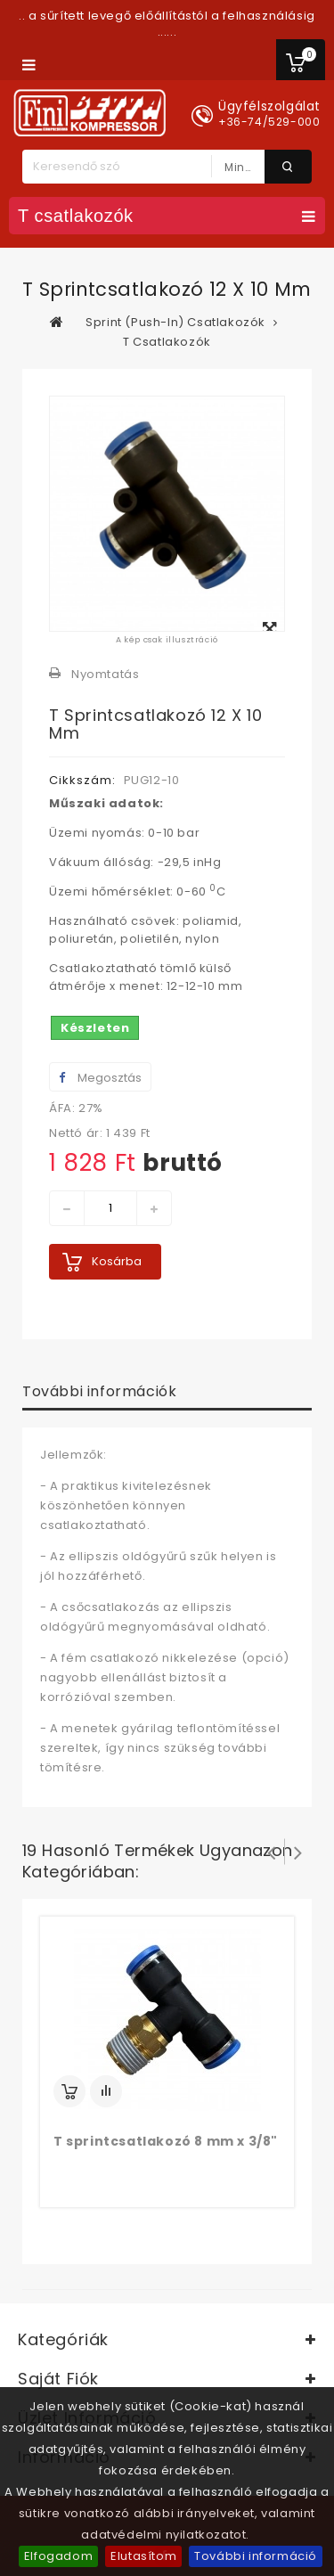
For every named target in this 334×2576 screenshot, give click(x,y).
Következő (298, 1851)
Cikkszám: (82, 780)
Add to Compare (106, 2091)
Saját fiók (58, 2378)
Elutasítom (143, 2555)
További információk (99, 1391)
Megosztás (100, 1077)
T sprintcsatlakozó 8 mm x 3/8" (165, 2141)
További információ (255, 2555)
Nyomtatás (105, 674)
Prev (271, 1851)
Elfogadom (58, 2555)
